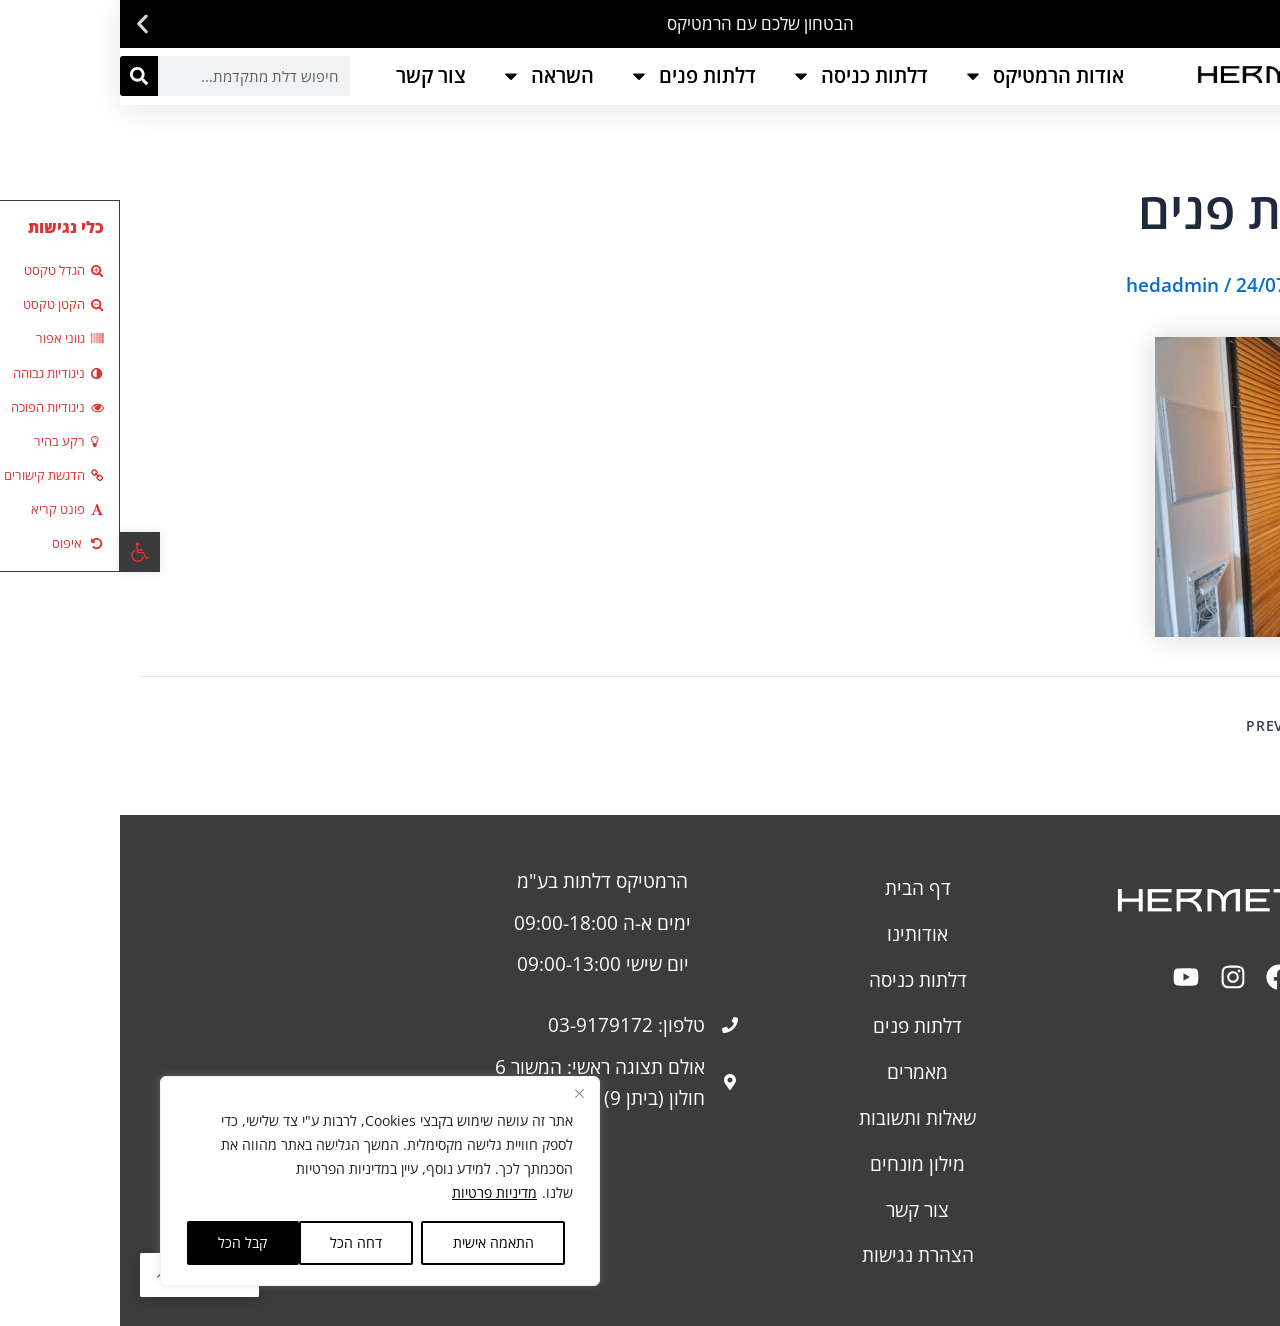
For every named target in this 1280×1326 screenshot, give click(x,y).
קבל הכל (122, 1242)
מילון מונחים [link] (797, 1163)
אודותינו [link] (797, 933)
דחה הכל (236, 1242)
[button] (1257, 24)
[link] (20, 552)
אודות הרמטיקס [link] (923, 76)
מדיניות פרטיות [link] (374, 1192)
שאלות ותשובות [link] (797, 1117)
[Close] (459, 1093)
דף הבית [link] (798, 887)
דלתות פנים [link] (572, 76)
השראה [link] (427, 76)
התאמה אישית (373, 1242)
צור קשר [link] (311, 75)
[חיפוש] (19, 76)
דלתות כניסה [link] (739, 76)
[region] (260, 1181)
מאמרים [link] (797, 1071)
